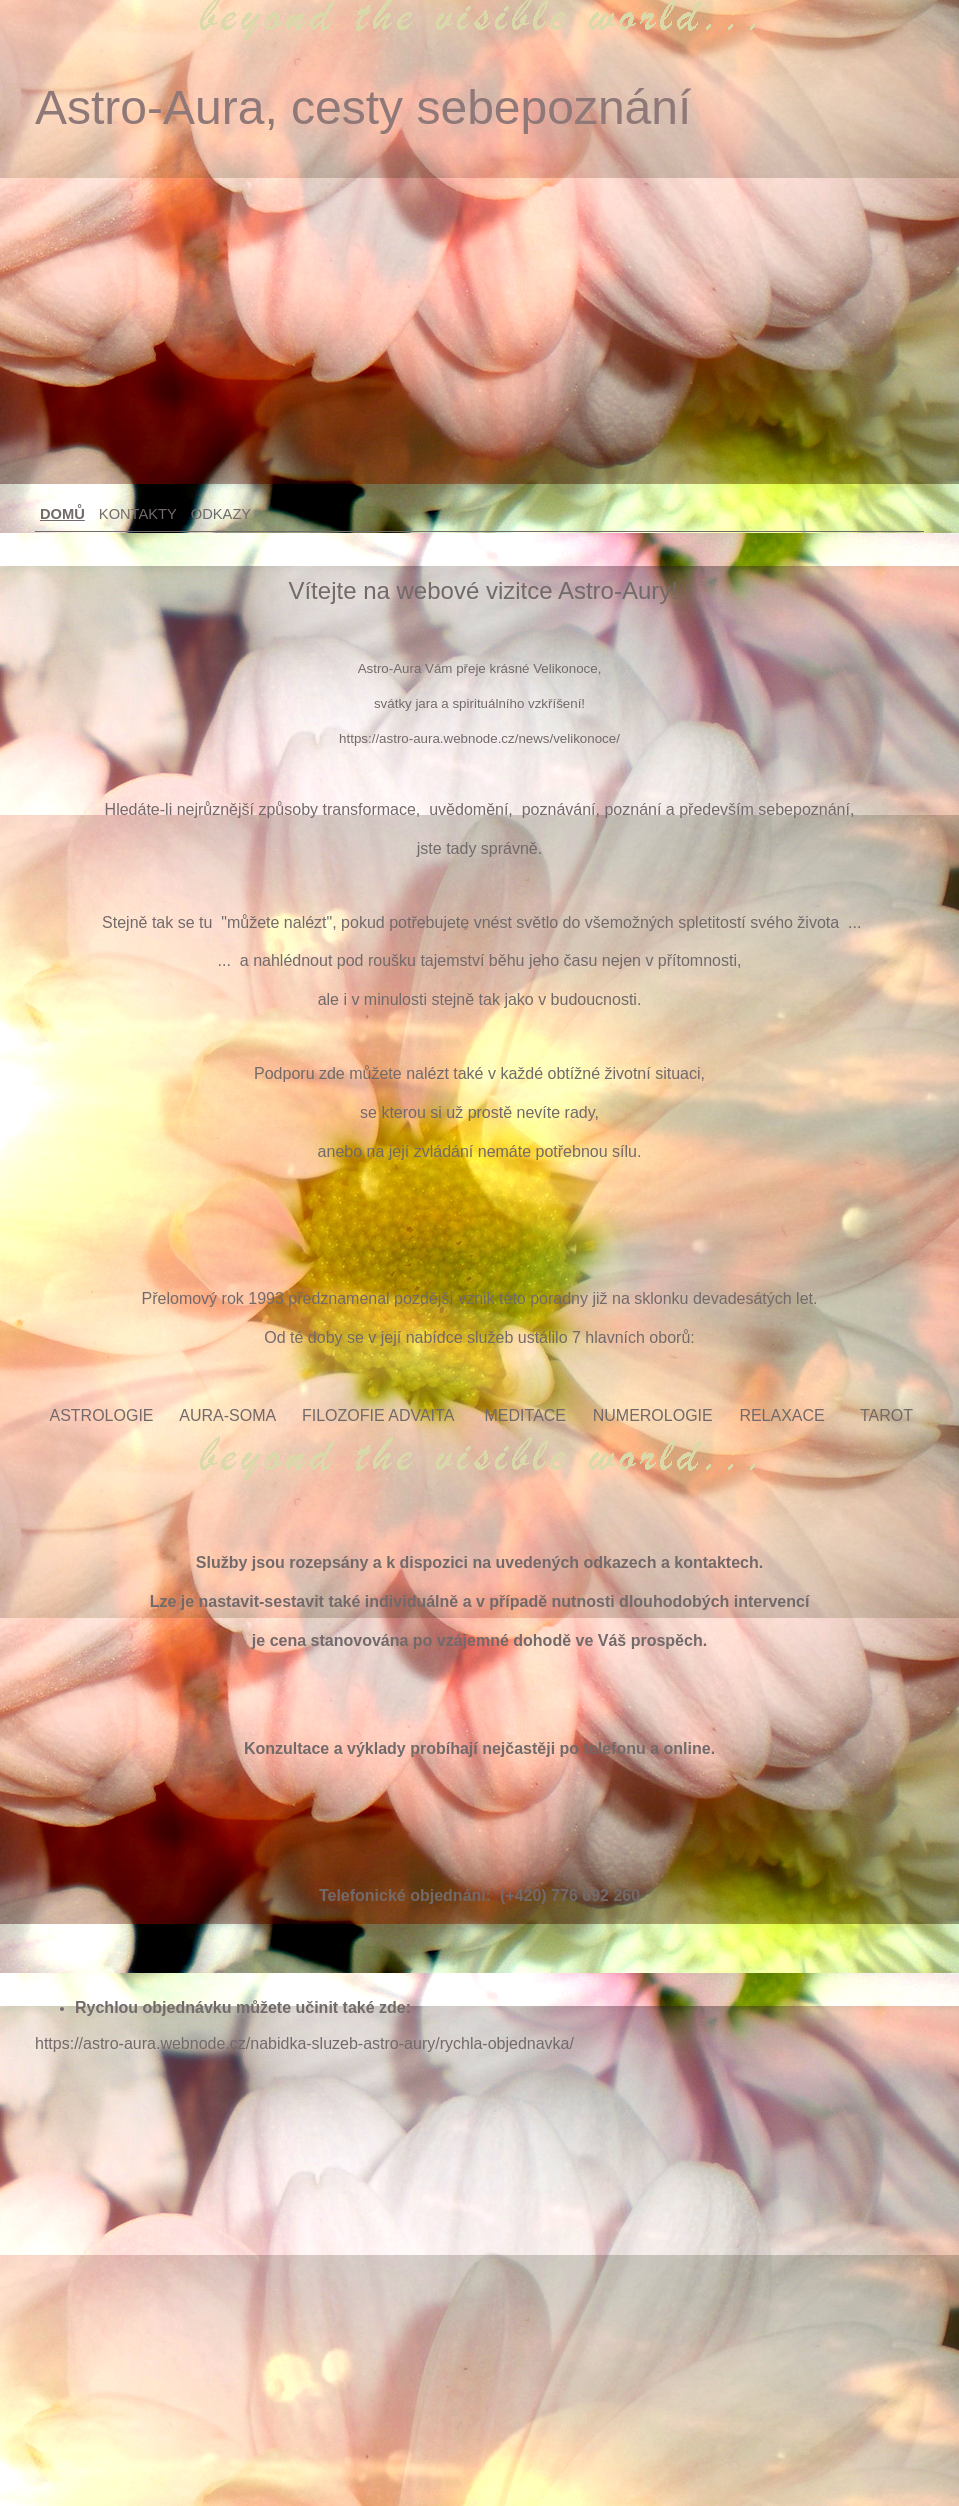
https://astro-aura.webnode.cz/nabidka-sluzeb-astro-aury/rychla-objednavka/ (304, 2043)
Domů (62, 514)
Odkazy (221, 514)
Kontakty (138, 514)
